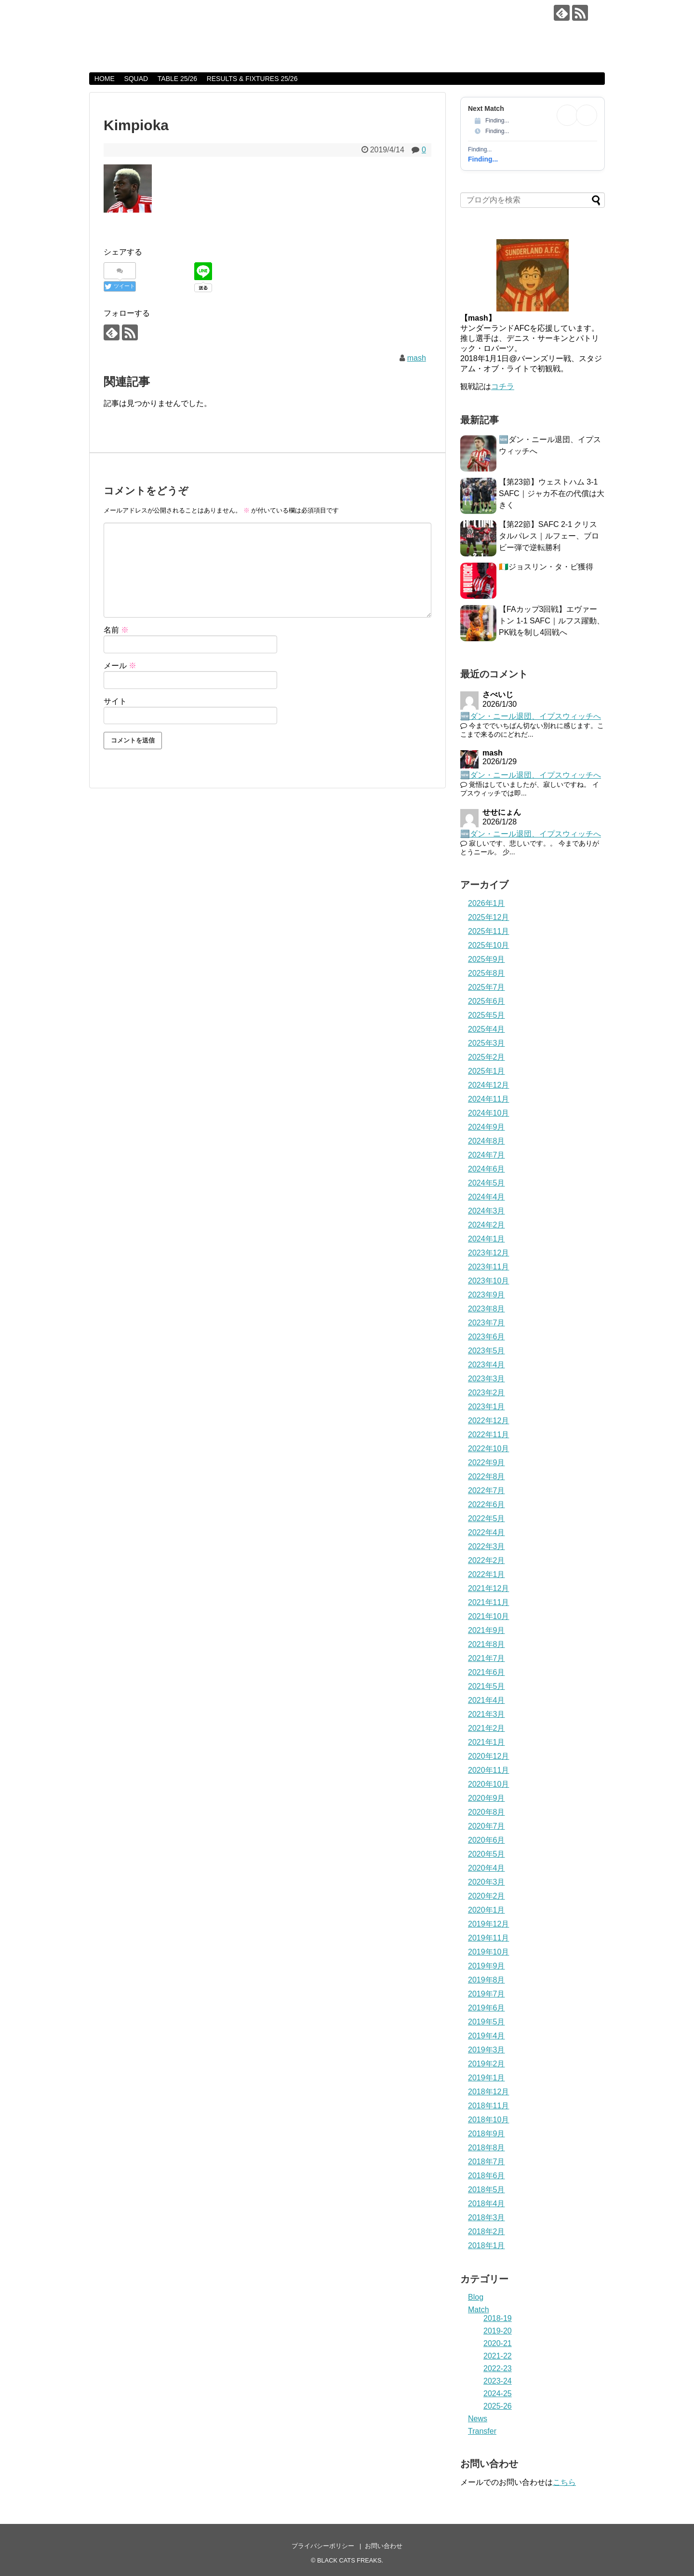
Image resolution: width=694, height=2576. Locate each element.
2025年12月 (488, 917)
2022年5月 (486, 1518)
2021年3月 (486, 1714)
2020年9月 (486, 1798)
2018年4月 (486, 2203)
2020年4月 (486, 1868)
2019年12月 (488, 1924)
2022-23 (497, 2368)
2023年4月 (486, 1365)
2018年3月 (486, 2217)
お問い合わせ (383, 2545)
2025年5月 (486, 1015)
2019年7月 (486, 1994)
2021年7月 (486, 1658)
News (477, 2418)
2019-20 (497, 2331)
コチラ (502, 386)
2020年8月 (486, 1812)
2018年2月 (486, 2231)
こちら (564, 2482)
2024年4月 (486, 1197)
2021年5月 (486, 1686)
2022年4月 (486, 1532)
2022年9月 (486, 1462)
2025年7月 (486, 987)
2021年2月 (486, 1728)
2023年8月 (486, 1309)
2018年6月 (486, 2175)
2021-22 (497, 2356)
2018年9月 (486, 2134)
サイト (115, 701)
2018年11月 (488, 2106)
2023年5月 (486, 1351)
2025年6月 (486, 1001)
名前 (116, 630)
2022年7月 (486, 1490)
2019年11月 (488, 1938)
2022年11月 (488, 1434)
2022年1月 (486, 1574)
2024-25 (497, 2393)
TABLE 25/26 (177, 78)
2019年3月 (486, 2050)
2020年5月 (486, 1854)
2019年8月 (486, 1980)
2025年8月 (486, 973)
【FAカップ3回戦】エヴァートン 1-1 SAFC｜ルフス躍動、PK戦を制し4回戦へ (551, 620)
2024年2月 (486, 1225)
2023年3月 (486, 1379)
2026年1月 (486, 903)
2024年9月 (486, 1127)
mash (416, 358)
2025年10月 (488, 945)
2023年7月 (486, 1323)
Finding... (483, 159)
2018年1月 (486, 2245)
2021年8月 (486, 1644)
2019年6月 (486, 2008)
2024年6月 (486, 1169)
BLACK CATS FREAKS (179, 15)
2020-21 (497, 2343)
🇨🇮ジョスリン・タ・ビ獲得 (546, 567)
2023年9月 (486, 1295)
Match (478, 2310)
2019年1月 (486, 2078)
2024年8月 (486, 1141)
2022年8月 (486, 1476)
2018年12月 (488, 2092)
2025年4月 (486, 1029)
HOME (104, 78)
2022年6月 (486, 1504)
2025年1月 (486, 1071)
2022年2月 (486, 1560)
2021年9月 (486, 1630)
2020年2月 (486, 1896)
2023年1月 (486, 1407)
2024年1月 (486, 1239)
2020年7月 (486, 1826)
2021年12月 (488, 1588)
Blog (475, 2297)
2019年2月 (486, 2064)
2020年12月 (488, 1756)
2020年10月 (488, 1784)
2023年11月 (488, 1267)
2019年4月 (486, 2036)
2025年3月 (486, 1043)
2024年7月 (486, 1155)
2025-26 (497, 2406)
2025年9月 (486, 959)
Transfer (482, 2431)
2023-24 (497, 2381)
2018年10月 (488, 2120)
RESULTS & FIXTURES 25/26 (252, 78)
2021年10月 (488, 1616)
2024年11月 (488, 1099)
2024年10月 (488, 1113)
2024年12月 (488, 1085)
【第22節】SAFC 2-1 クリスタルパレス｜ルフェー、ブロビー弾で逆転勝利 (549, 536)
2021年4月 (486, 1700)
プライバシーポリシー (323, 2545)
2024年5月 (486, 1183)
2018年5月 (486, 2189)
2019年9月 (486, 1966)
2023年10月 (488, 1281)
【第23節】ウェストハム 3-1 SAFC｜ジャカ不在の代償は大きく (551, 493)
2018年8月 (486, 2148)
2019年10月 (488, 1952)
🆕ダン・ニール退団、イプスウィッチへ (530, 716)
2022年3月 (486, 1546)
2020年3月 (486, 1882)
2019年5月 (486, 2022)
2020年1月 (486, 1910)
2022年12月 (488, 1420)
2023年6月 (486, 1337)
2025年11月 (488, 931)
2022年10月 (488, 1448)
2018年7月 (486, 2162)
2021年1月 (486, 1742)
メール (120, 665)
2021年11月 (488, 1602)
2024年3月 (486, 1211)
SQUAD (136, 78)
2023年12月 (488, 1253)
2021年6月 (486, 1672)
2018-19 (497, 2318)
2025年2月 (486, 1057)
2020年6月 (486, 1840)
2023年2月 (486, 1393)
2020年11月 (488, 1770)
